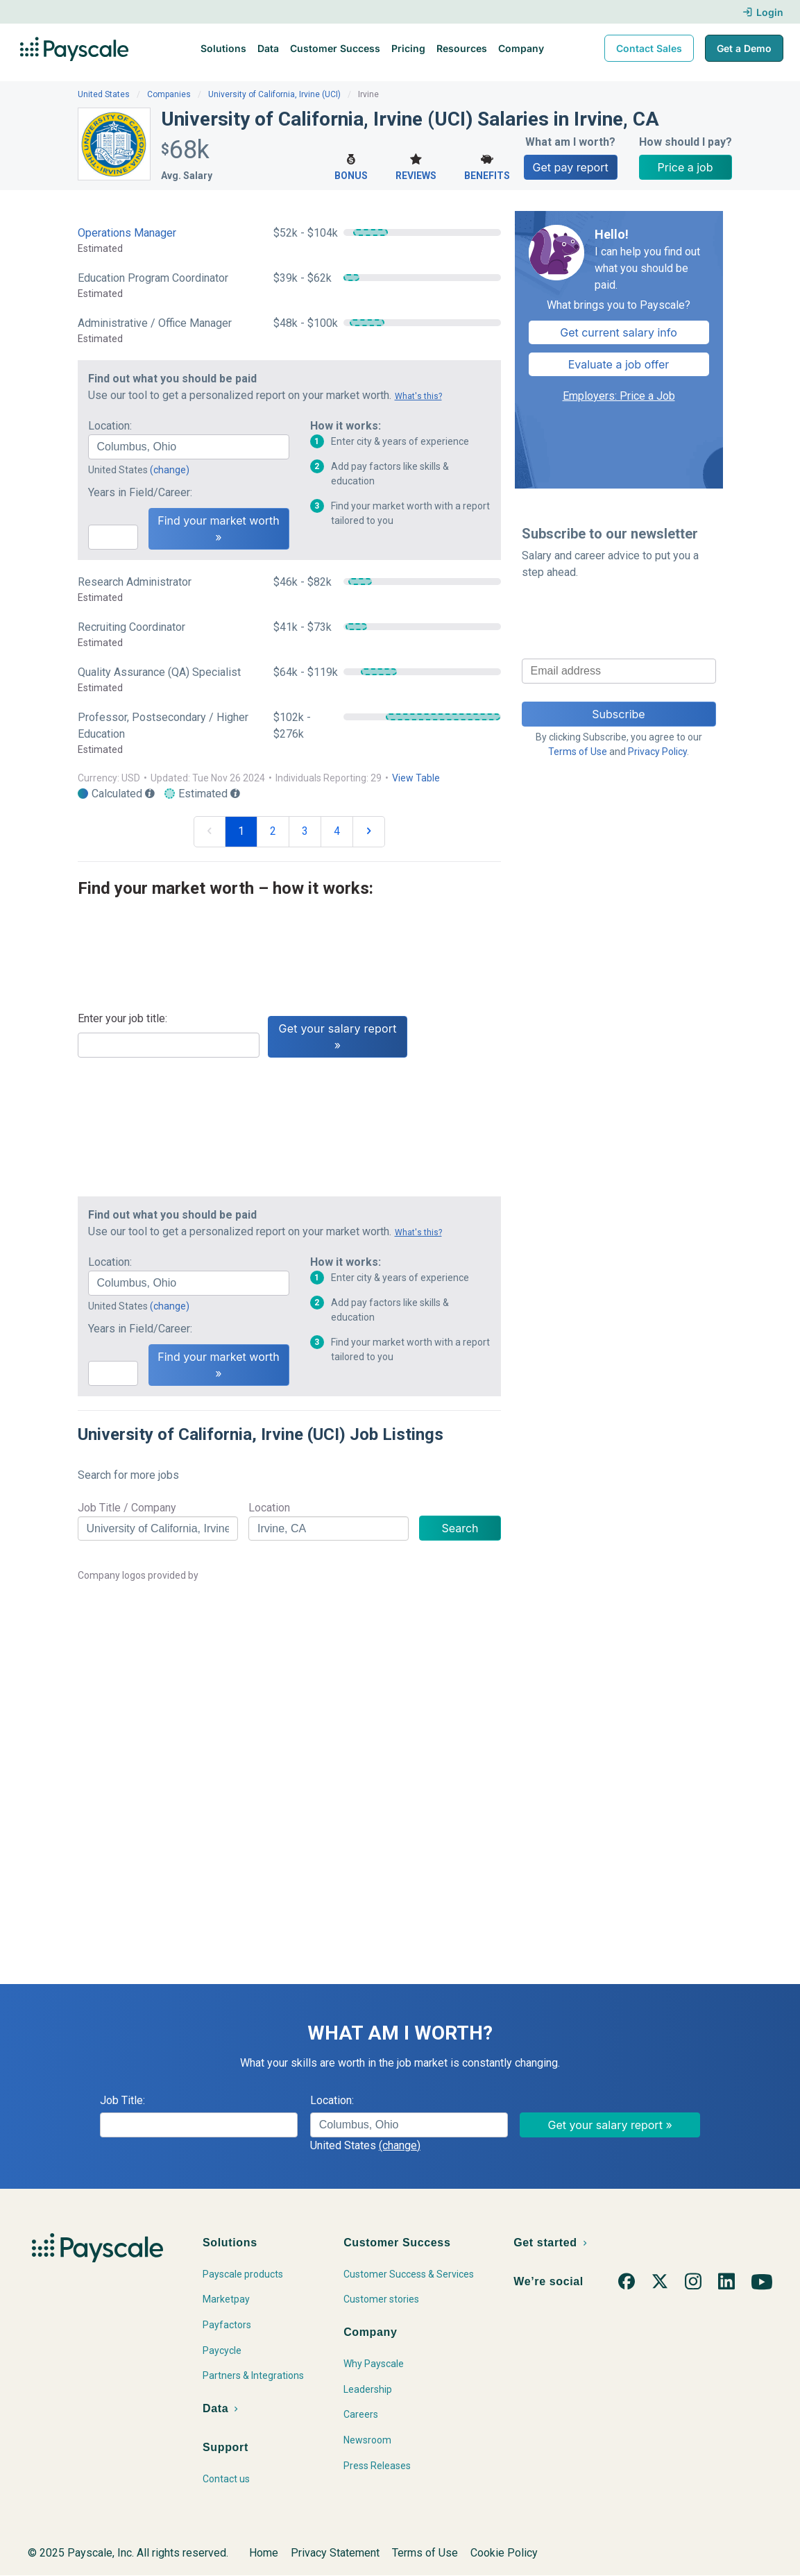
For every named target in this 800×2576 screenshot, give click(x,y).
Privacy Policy (657, 751)
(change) (169, 469)
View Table (416, 777)
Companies (169, 94)
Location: (110, 425)
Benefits (487, 165)
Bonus (351, 165)
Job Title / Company (127, 1507)
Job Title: (122, 2100)
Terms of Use (577, 751)
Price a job (685, 167)
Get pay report (570, 167)
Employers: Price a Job (619, 395)
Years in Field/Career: (140, 492)
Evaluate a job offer (619, 364)
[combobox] (188, 446)
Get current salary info (618, 332)
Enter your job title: (122, 1018)
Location (269, 1507)
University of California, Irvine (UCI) (274, 94)
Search (459, 1528)
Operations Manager (127, 232)
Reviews (415, 165)
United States (104, 94)
